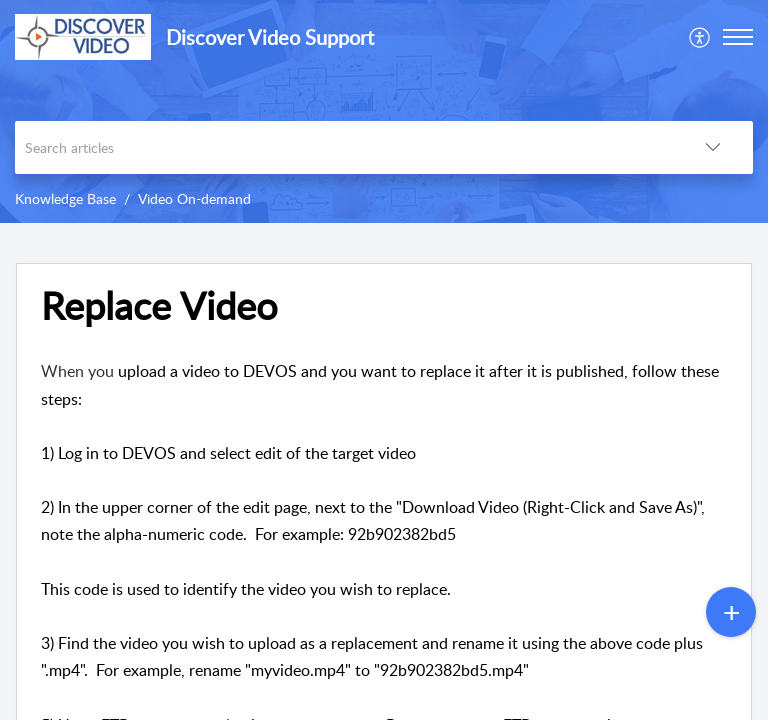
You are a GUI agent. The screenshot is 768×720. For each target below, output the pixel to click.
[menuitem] (700, 37)
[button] (700, 37)
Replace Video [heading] (159, 306)
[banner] (384, 111)
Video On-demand (194, 198)
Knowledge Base (65, 198)
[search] (344, 147)
